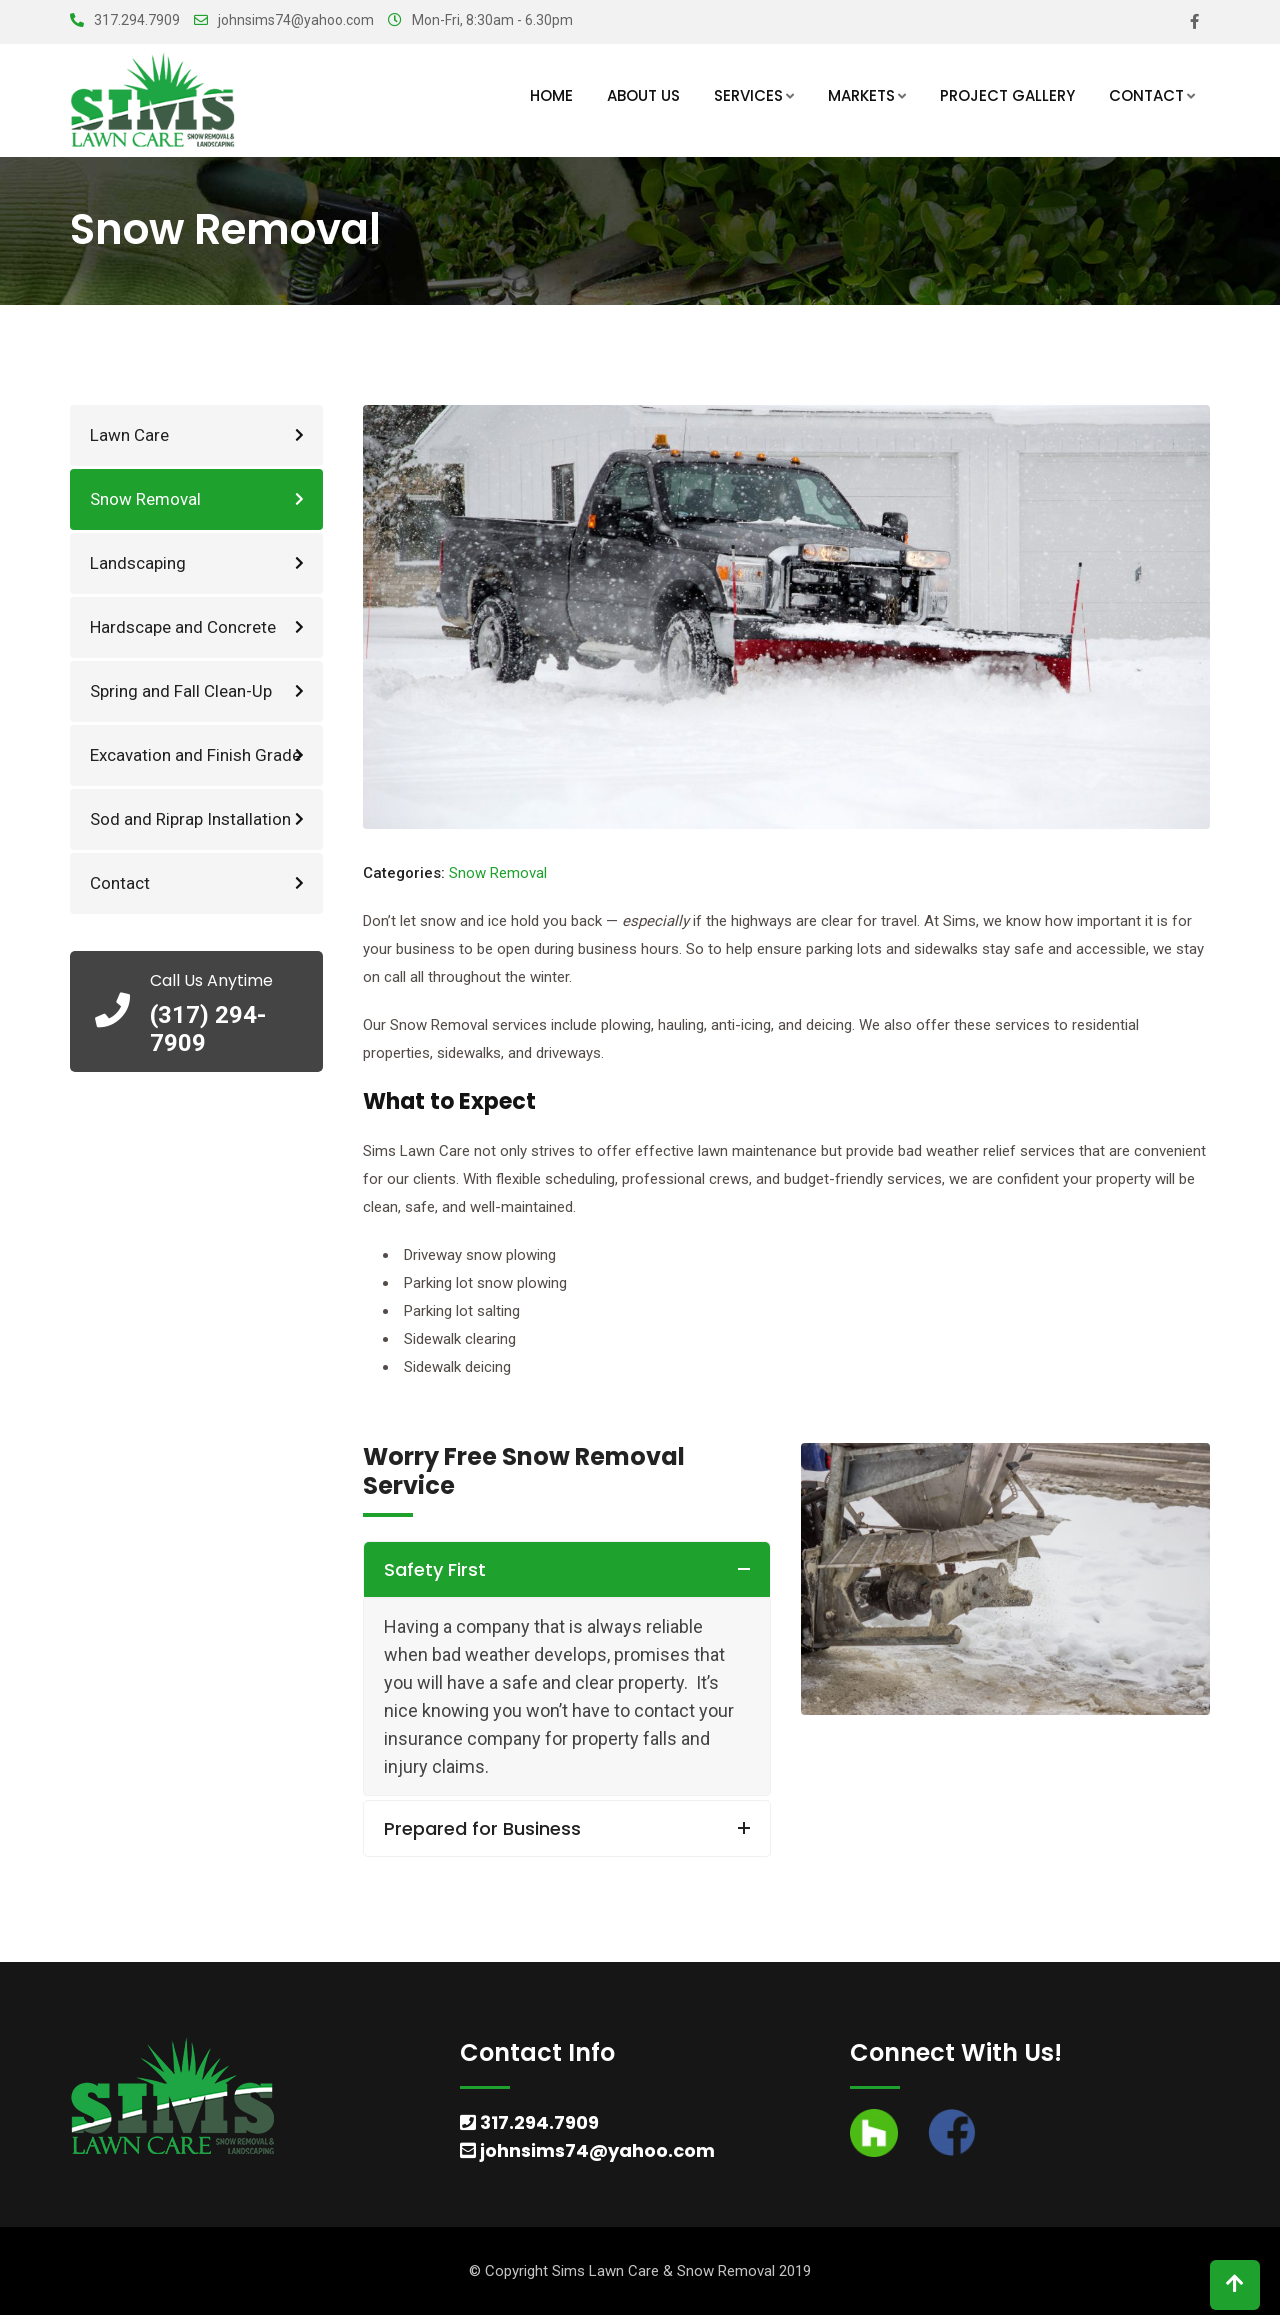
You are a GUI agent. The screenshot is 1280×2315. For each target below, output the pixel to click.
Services (748, 95)
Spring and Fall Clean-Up (181, 691)
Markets (861, 95)
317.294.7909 (137, 20)
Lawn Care (129, 435)
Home (551, 95)
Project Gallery (1007, 95)
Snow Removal (145, 499)
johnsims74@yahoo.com (296, 20)
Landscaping (138, 563)
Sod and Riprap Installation (190, 819)
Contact (1146, 95)
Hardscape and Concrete (183, 627)
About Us (643, 95)
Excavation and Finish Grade (195, 755)
